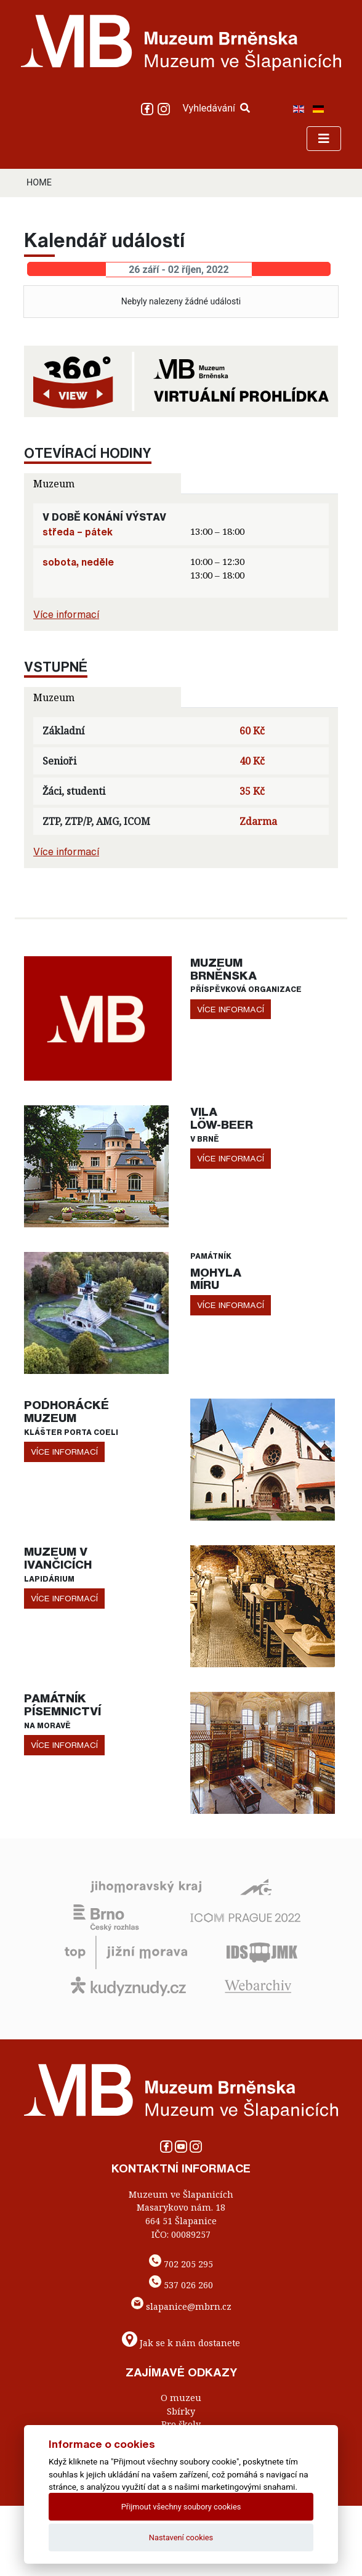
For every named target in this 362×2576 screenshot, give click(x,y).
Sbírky (181, 2411)
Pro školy (181, 2424)
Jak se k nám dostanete (190, 2342)
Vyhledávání (216, 108)
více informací (230, 1009)
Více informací (66, 614)
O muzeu (181, 2397)
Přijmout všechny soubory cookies (181, 2506)
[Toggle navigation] (324, 138)
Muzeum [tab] (53, 483)
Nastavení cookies (181, 2537)
